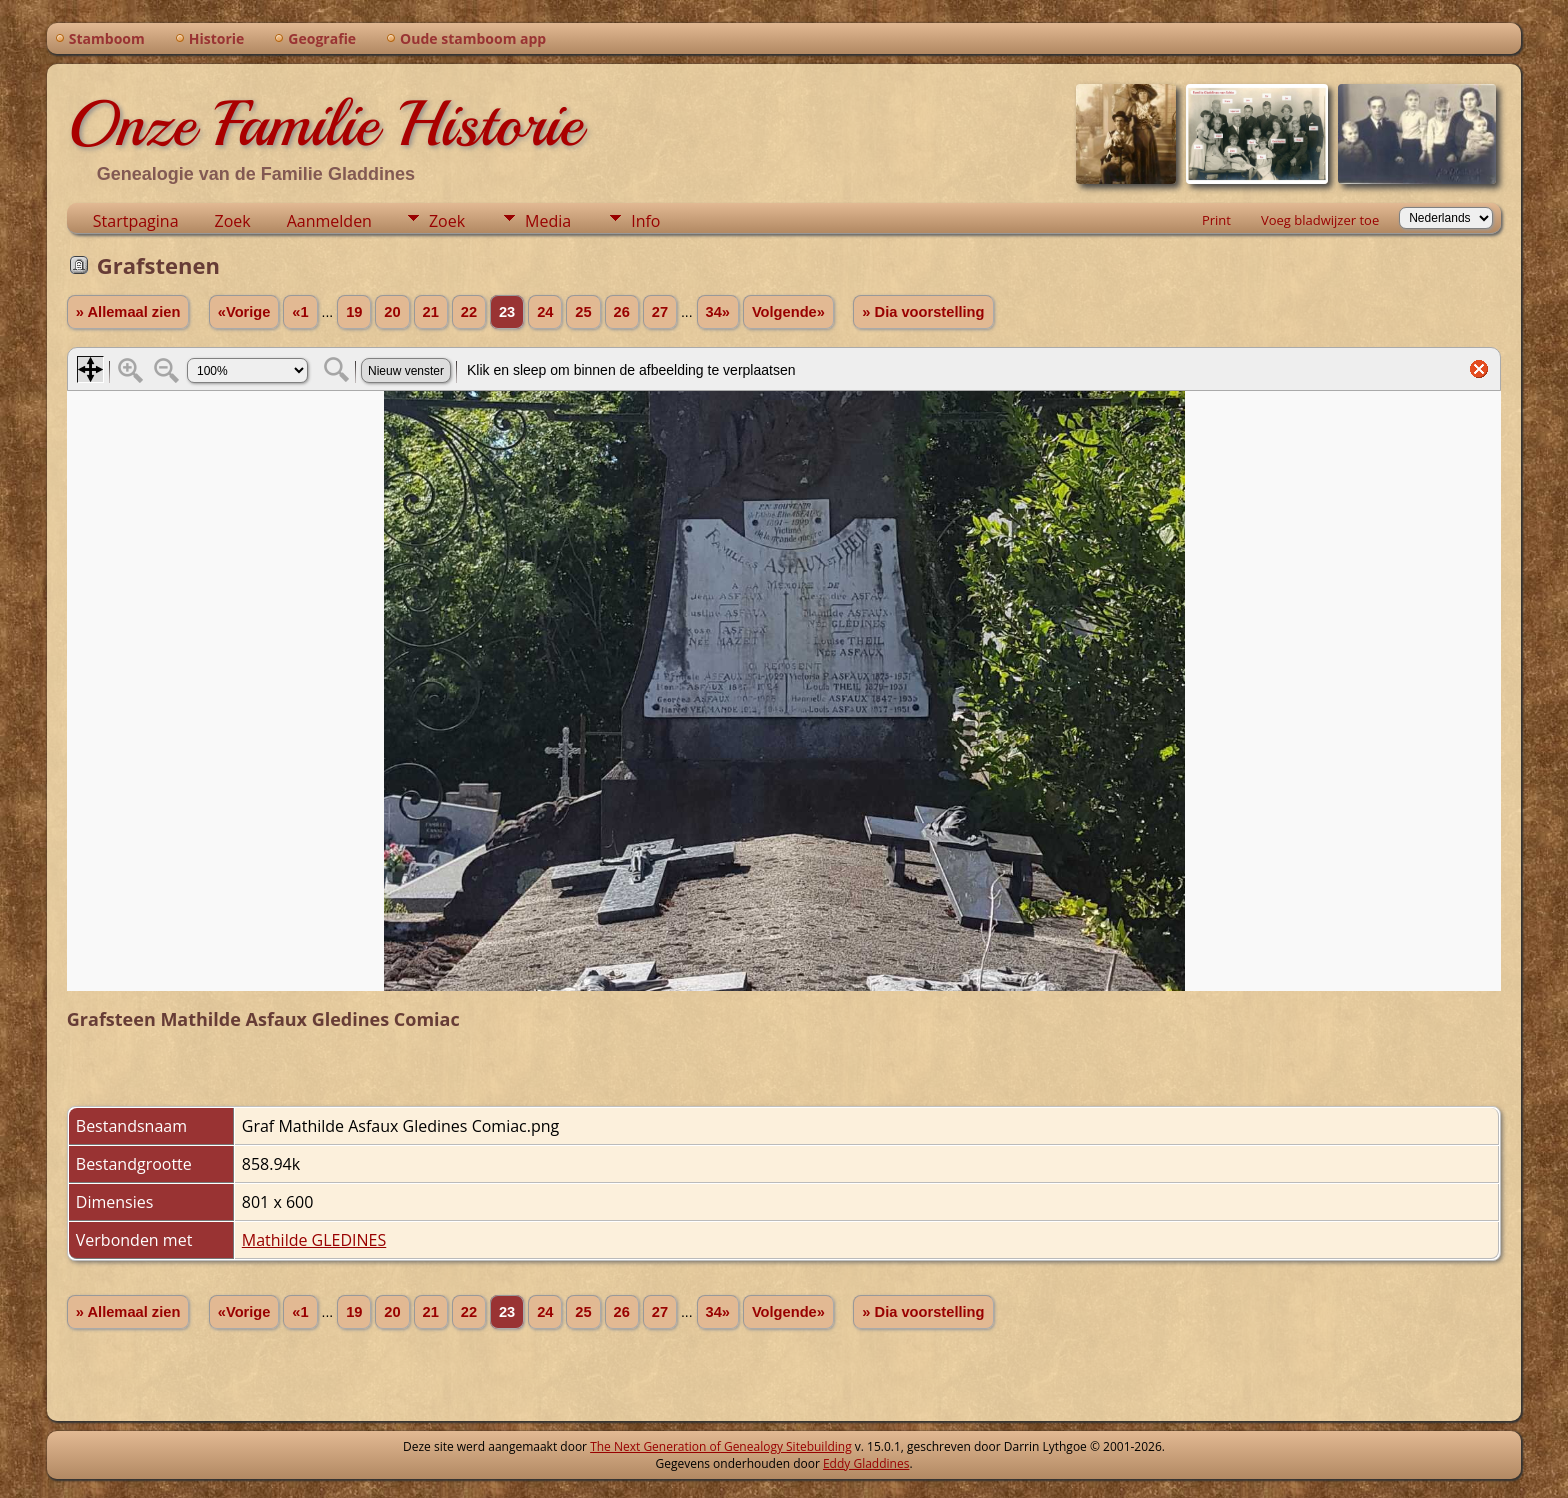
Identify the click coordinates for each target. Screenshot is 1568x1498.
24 (545, 312)
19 (354, 312)
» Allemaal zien (128, 312)
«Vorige (244, 312)
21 (431, 312)
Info (645, 221)
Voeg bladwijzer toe (1320, 220)
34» (718, 312)
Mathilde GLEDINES (314, 1240)
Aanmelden (329, 221)
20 (392, 312)
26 (622, 312)
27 (660, 312)
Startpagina (136, 221)
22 (469, 312)
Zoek (233, 221)
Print (1216, 220)
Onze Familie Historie (324, 124)
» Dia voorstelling (923, 312)
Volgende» (788, 312)
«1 (300, 312)
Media (548, 221)
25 (583, 312)
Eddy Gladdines (866, 1463)
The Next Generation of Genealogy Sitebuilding (721, 1446)
